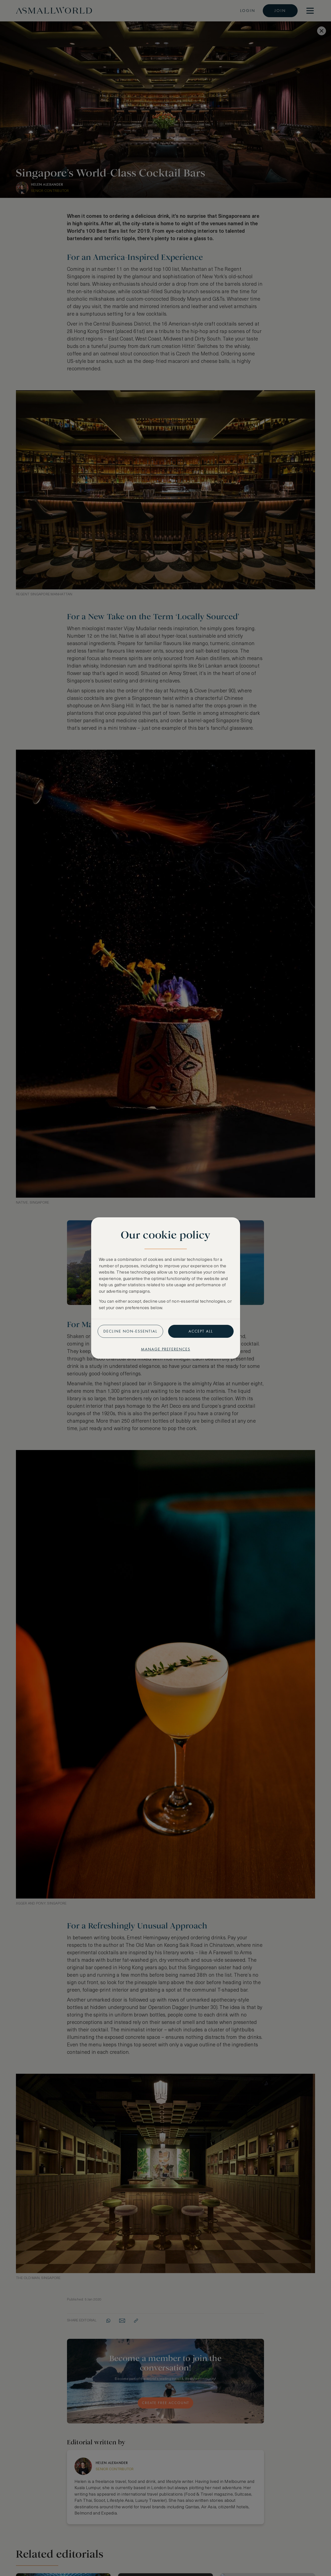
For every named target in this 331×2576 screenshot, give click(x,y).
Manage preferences (165, 1349)
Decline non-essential (130, 1331)
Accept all (201, 1331)
